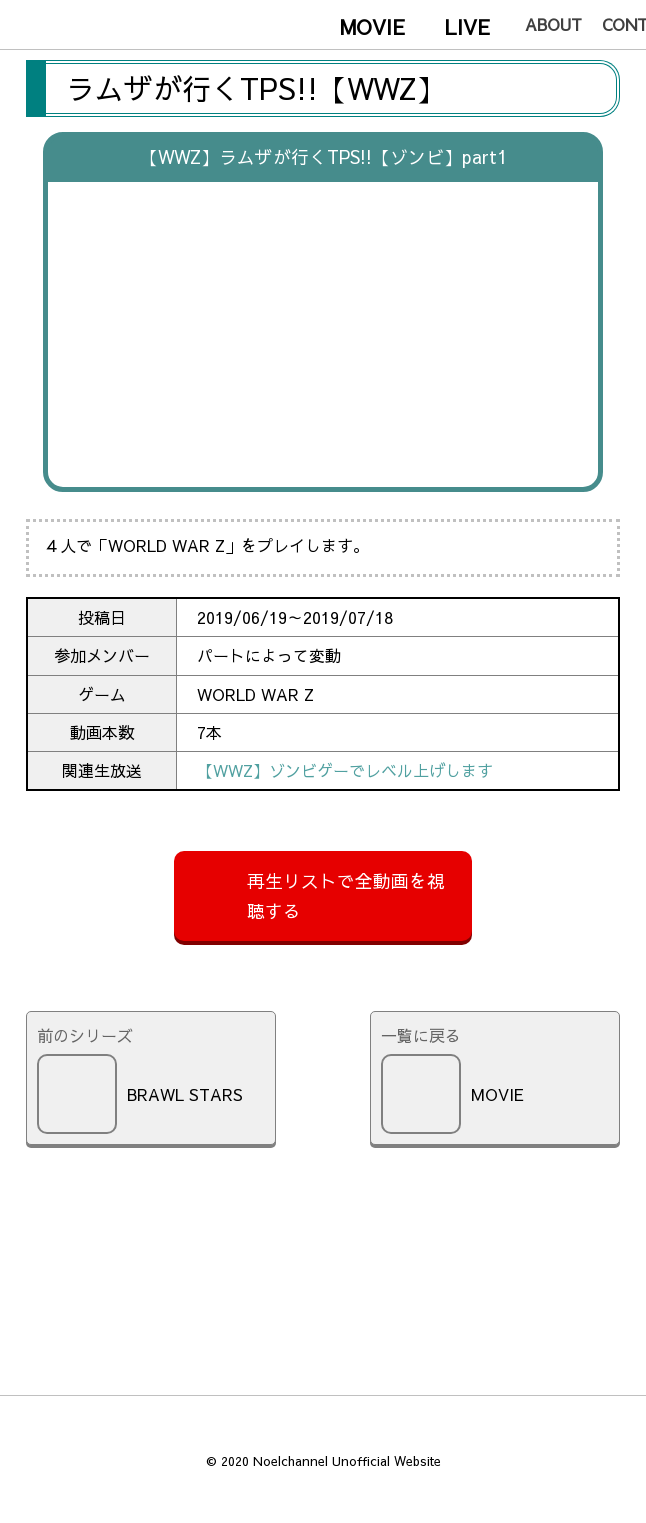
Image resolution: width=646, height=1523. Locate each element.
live (467, 26)
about (553, 24)
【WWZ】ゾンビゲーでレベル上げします (345, 770)
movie (372, 26)
